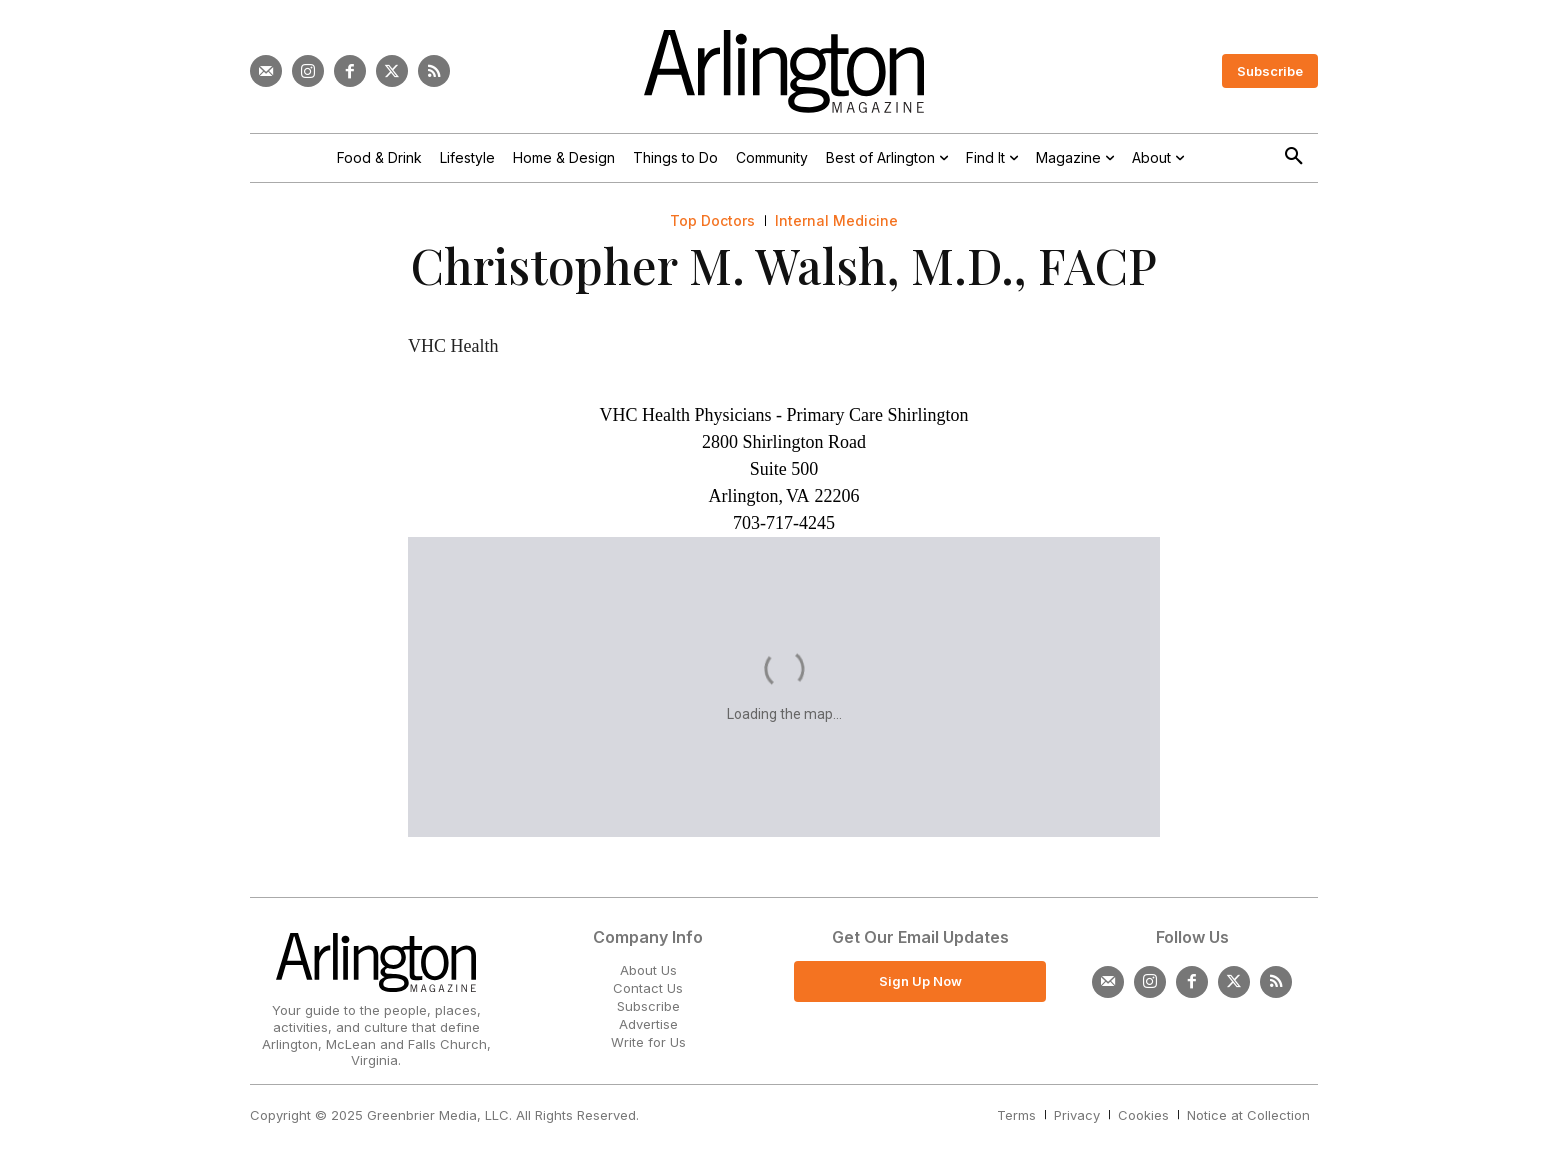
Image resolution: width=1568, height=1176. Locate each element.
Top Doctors (712, 221)
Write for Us (648, 1042)
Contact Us (648, 988)
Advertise (648, 1024)
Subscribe (648, 1006)
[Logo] (784, 71)
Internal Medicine (836, 221)
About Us (648, 970)
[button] (1294, 157)
